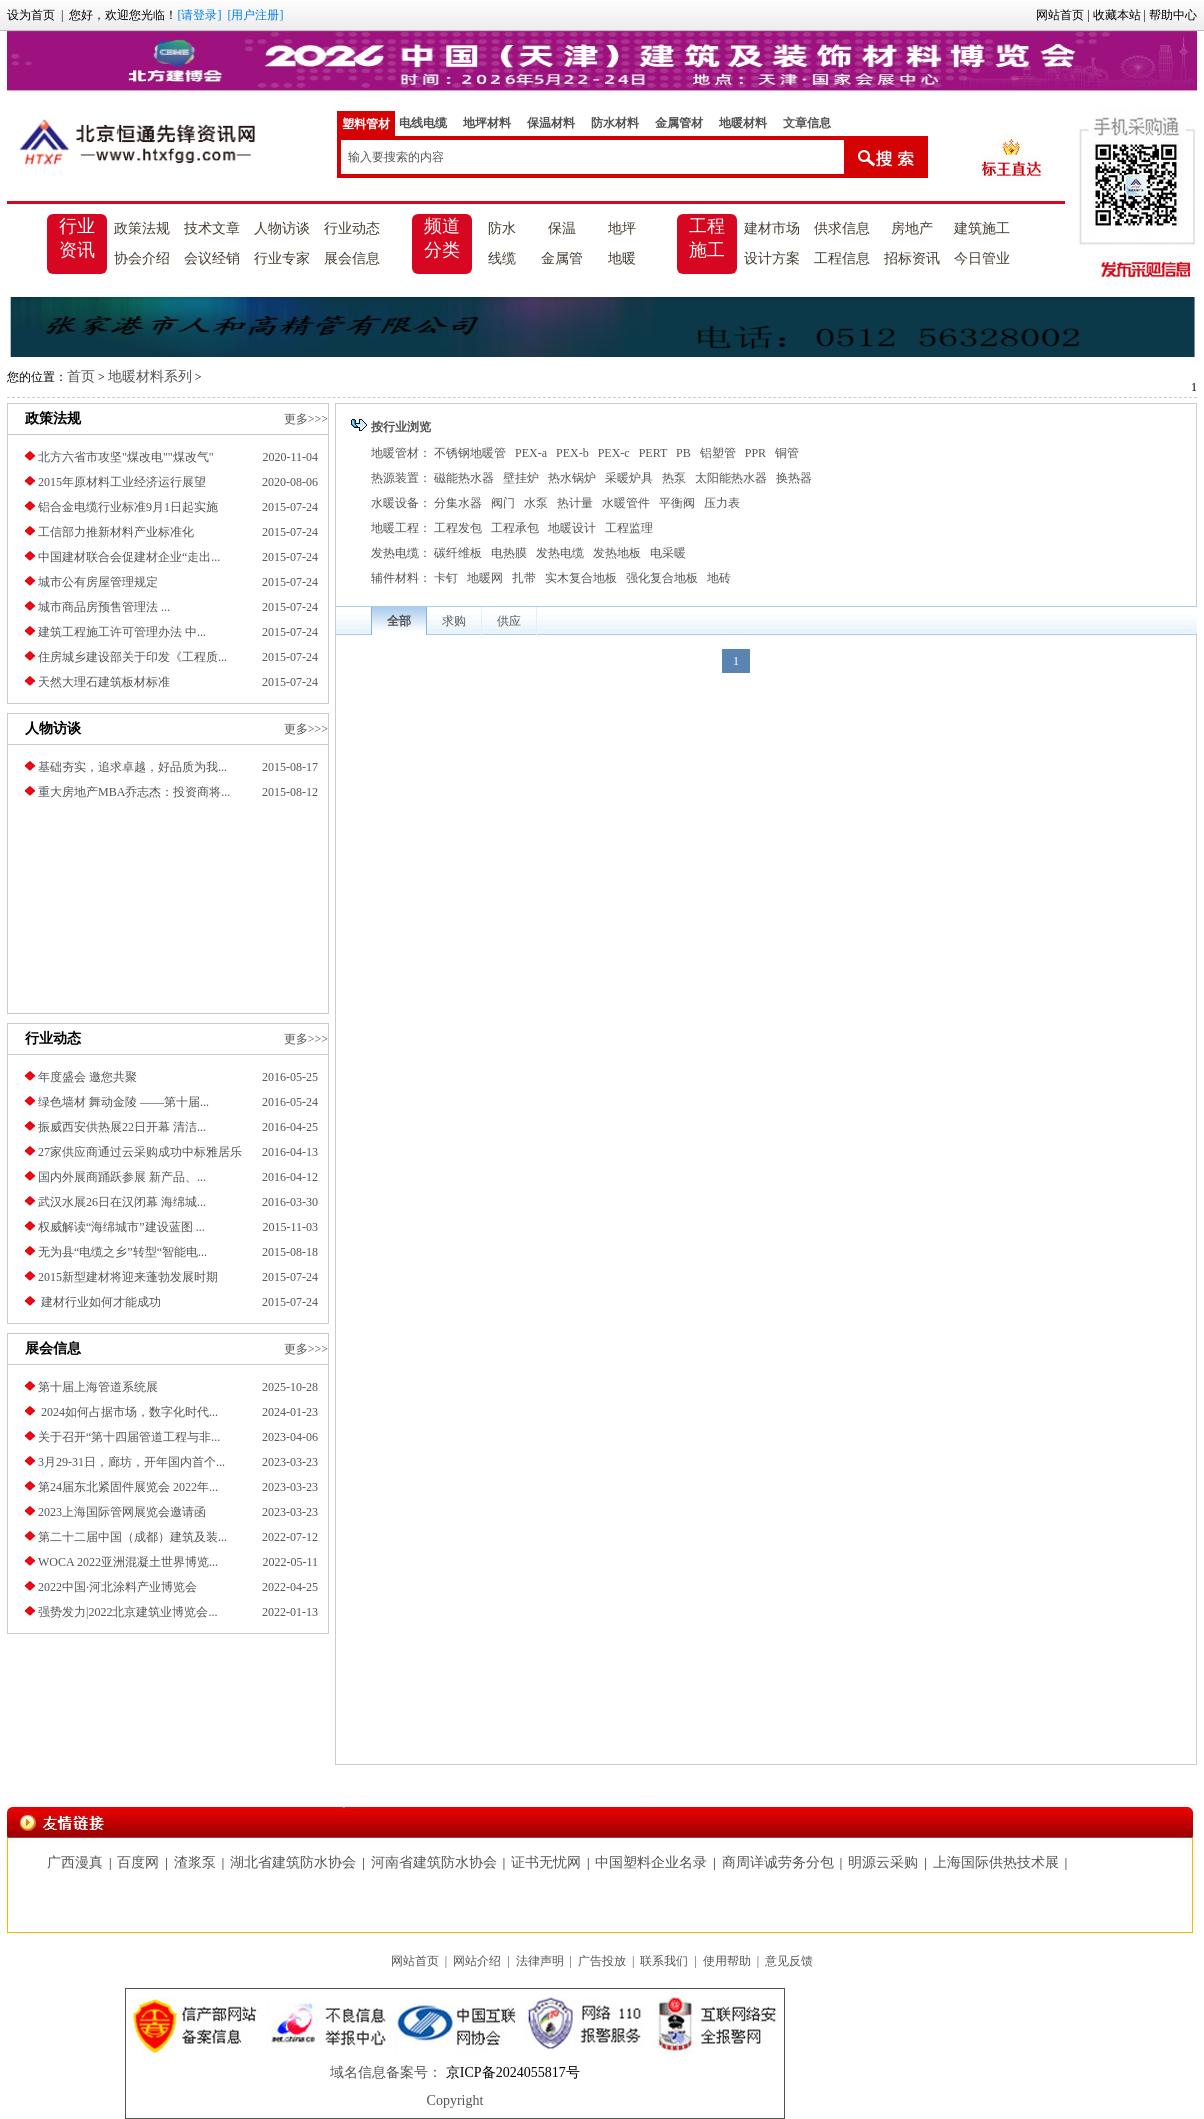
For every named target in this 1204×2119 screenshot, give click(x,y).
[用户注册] (255, 15)
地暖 (622, 258)
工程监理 (629, 528)
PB (683, 453)
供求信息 (842, 228)
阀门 (503, 503)
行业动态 (352, 228)
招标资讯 (912, 258)
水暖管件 (626, 503)
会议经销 (212, 258)
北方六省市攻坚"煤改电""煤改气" (126, 457)
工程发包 (458, 528)
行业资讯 (77, 238)
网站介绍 (477, 1961)
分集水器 (458, 503)
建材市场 (772, 228)
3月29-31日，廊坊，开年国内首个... (131, 1462)
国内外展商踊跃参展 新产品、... (122, 1177)
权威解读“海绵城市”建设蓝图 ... (121, 1227)
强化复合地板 (662, 578)
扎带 (524, 578)
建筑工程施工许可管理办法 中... (122, 632)
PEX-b (572, 453)
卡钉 (446, 578)
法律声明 (540, 1961)
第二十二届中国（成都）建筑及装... (132, 1537)
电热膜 (509, 553)
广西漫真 (75, 1862)
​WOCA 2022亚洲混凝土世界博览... (128, 1562)
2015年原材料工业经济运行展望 (122, 482)
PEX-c (614, 453)
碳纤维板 (458, 553)
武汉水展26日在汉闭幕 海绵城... (122, 1202)
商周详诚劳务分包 (778, 1862)
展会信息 (352, 258)
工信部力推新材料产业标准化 (116, 532)
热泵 (674, 478)
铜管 (787, 453)
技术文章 (212, 228)
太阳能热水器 (731, 478)
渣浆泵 (195, 1862)
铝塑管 (718, 453)
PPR (755, 453)
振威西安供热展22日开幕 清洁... (122, 1127)
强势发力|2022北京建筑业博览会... (127, 1612)
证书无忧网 (546, 1862)
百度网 (138, 1862)
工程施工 (707, 238)
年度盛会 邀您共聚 (87, 1077)
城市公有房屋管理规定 (98, 582)
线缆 (502, 258)
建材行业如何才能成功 (99, 1302)
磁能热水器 (464, 478)
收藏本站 (1117, 15)
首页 (81, 376)
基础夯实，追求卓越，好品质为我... (132, 767)
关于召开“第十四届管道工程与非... (129, 1437)
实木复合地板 (581, 578)
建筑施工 (982, 228)
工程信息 (842, 258)
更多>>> (306, 419)
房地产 (912, 228)
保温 (562, 228)
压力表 (722, 503)
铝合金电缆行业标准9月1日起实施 (128, 507)
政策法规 (142, 228)
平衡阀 (677, 503)
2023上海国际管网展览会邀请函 (122, 1512)
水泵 (536, 503)
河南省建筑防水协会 (434, 1862)
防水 (502, 228)
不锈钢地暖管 (470, 453)
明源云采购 (883, 1862)
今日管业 (982, 258)
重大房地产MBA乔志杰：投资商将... (134, 792)
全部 (399, 621)
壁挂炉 (521, 478)
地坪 (622, 228)
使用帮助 (727, 1961)
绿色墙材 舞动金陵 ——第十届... (123, 1102)
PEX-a (531, 453)
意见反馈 (789, 1961)
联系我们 (664, 1961)
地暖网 (485, 578)
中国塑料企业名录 (651, 1862)
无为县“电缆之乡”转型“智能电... (122, 1252)
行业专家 (282, 258)
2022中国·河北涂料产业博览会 (117, 1587)
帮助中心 (1173, 15)
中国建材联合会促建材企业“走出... (129, 557)
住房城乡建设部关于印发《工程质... (132, 657)
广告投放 (602, 1961)
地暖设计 (572, 528)
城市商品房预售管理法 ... (104, 607)
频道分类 (442, 238)
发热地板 (617, 553)
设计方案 (772, 258)
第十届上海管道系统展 (98, 1387)
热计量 (575, 503)
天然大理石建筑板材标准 (104, 682)
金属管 (562, 258)
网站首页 (1060, 15)
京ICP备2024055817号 (510, 2072)
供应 (509, 621)
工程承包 (515, 528)
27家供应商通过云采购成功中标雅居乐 (140, 1152)
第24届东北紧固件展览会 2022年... (128, 1487)
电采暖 (668, 553)
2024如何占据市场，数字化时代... (128, 1412)
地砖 (719, 578)
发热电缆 (560, 553)
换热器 (794, 478)
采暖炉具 (629, 478)
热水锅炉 (572, 478)
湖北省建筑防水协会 (293, 1862)
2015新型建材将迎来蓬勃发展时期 (128, 1277)
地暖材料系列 (150, 376)
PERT (653, 453)
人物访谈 (282, 228)
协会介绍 (142, 258)
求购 (454, 621)
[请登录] (199, 15)
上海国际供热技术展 (996, 1862)
